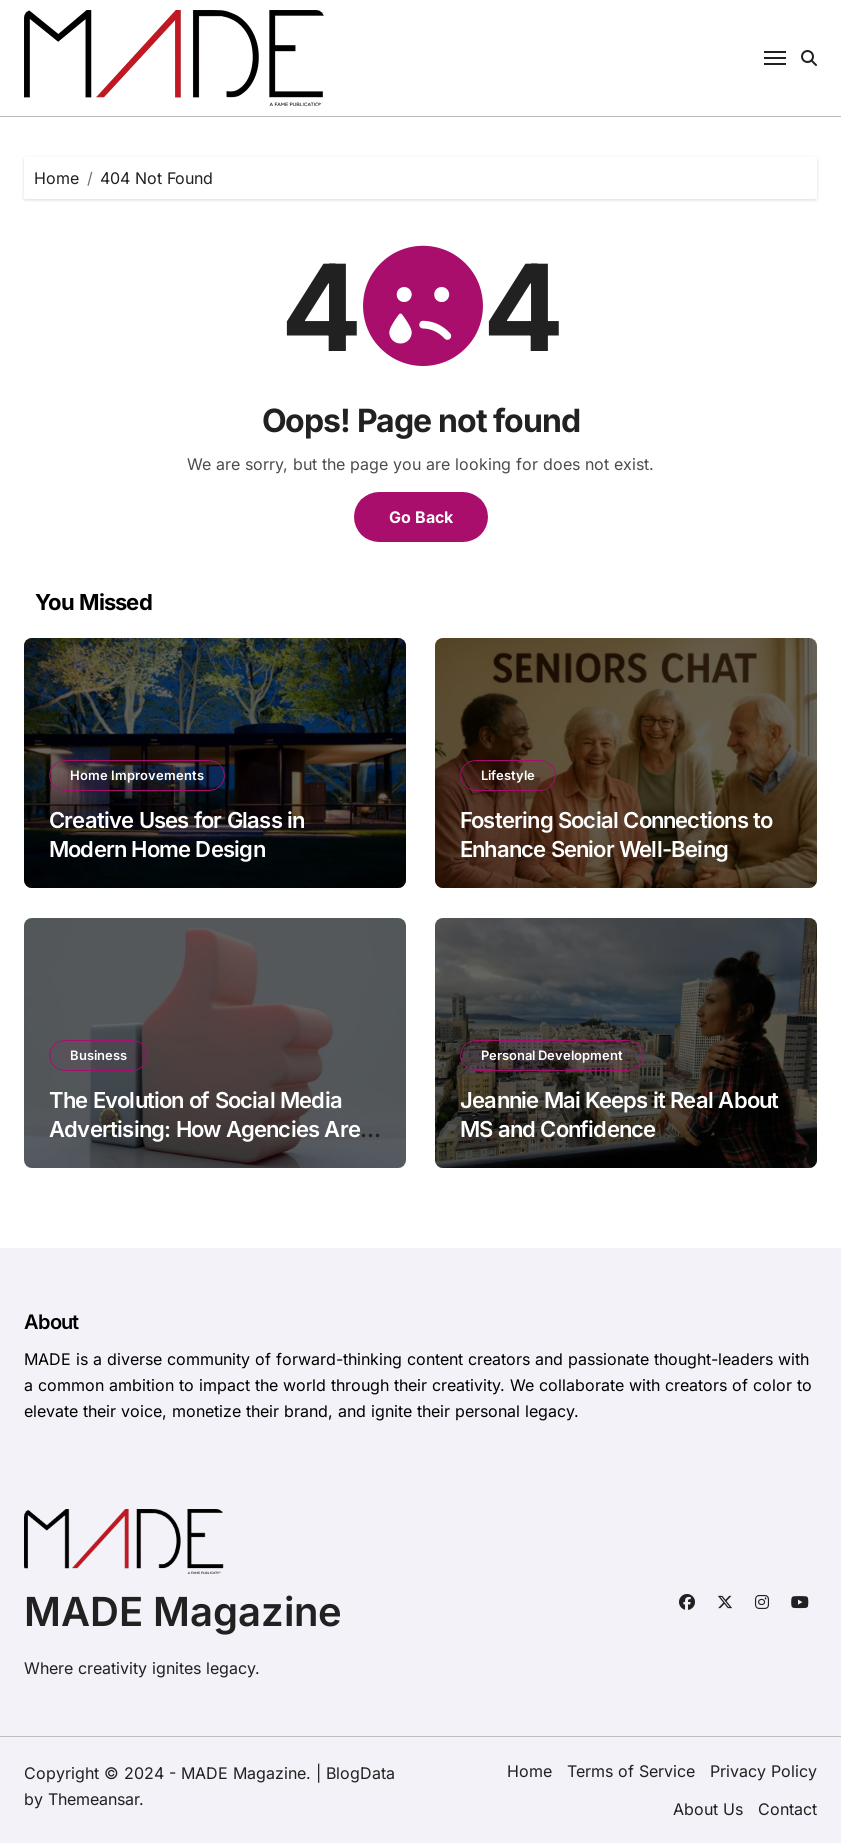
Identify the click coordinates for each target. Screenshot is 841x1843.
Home (529, 1771)
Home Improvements (137, 775)
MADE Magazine (183, 1611)
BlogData (360, 1773)
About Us (708, 1809)
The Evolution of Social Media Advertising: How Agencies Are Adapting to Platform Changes (204, 1128)
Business (98, 1055)
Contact (787, 1809)
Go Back (421, 517)
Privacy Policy (763, 1771)
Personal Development (552, 1055)
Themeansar (93, 1799)
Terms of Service (631, 1771)
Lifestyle (508, 775)
